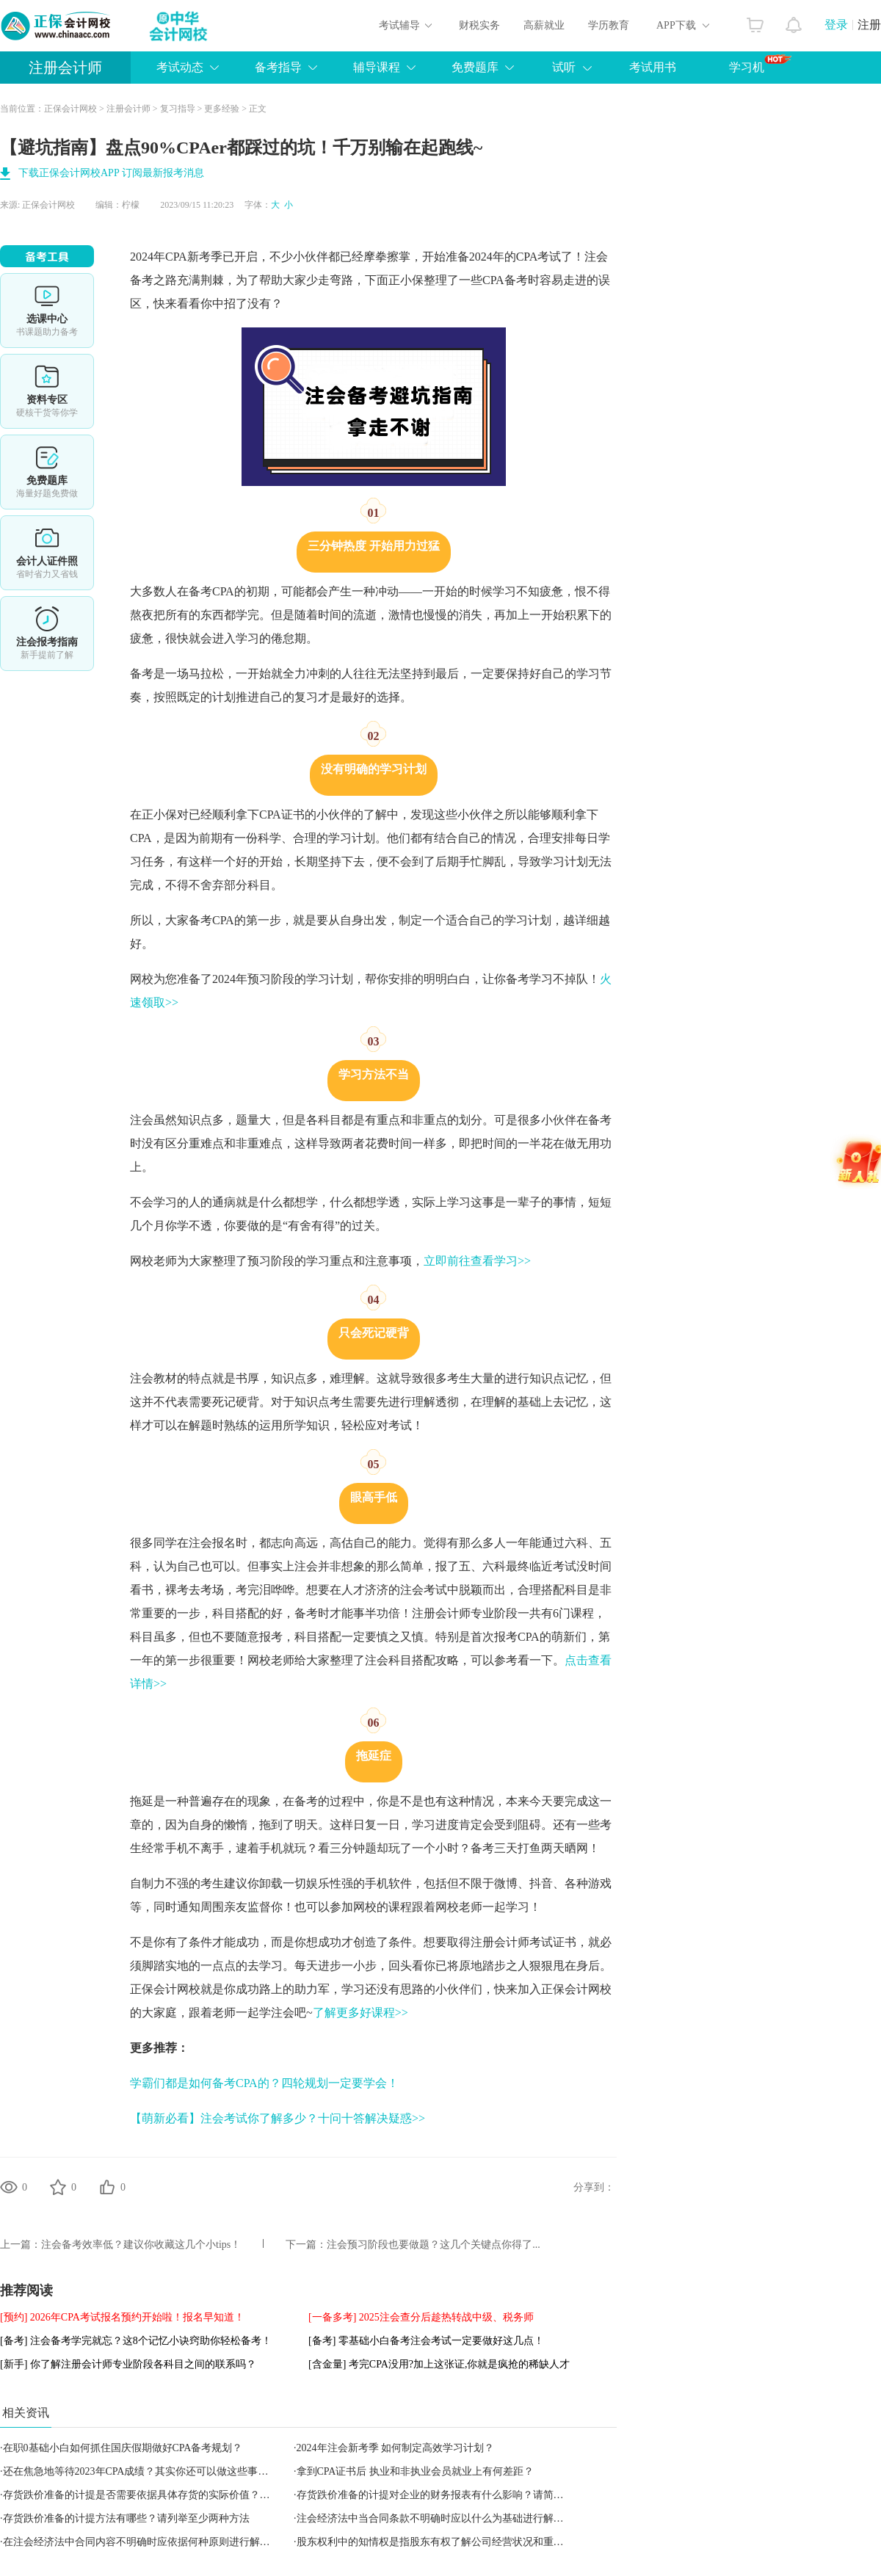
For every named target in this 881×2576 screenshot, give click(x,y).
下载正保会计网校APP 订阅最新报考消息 (111, 172)
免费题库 (475, 67)
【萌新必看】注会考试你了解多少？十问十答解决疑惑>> (277, 2118)
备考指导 (278, 67)
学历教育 (608, 25)
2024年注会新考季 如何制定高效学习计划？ (396, 2447)
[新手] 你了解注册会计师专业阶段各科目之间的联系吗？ (128, 2364)
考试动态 (179, 67)
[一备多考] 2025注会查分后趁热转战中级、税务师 (421, 2317)
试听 (564, 67)
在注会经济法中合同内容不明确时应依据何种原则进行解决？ (141, 2541)
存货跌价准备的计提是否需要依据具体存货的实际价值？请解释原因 (157, 2494)
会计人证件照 (47, 552)
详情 (47, 633)
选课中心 (47, 310)
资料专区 (47, 391)
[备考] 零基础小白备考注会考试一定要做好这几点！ (426, 2340)
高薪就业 (544, 25)
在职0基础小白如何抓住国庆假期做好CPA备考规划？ (123, 2447)
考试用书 (652, 67)
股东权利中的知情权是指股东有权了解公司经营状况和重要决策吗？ (451, 2541)
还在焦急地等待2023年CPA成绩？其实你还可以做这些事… (136, 2471)
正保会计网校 (70, 109)
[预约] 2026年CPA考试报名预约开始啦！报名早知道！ (122, 2317)
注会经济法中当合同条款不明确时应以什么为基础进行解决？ (435, 2518)
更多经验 (221, 109)
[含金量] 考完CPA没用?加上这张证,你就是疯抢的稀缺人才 (439, 2364)
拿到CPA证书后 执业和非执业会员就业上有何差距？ (415, 2471)
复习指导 (177, 109)
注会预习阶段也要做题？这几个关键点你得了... (433, 2244)
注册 (869, 24)
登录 (836, 24)
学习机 (760, 63)
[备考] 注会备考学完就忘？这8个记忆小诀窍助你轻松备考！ (136, 2340)
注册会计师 (65, 67)
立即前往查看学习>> (477, 1261)
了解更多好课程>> (360, 2012)
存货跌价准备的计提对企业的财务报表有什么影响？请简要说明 (440, 2494)
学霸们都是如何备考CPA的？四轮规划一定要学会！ (264, 2083)
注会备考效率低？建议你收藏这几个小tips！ (141, 2244)
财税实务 (479, 25)
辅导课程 (376, 67)
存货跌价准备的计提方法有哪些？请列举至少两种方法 (126, 2518)
